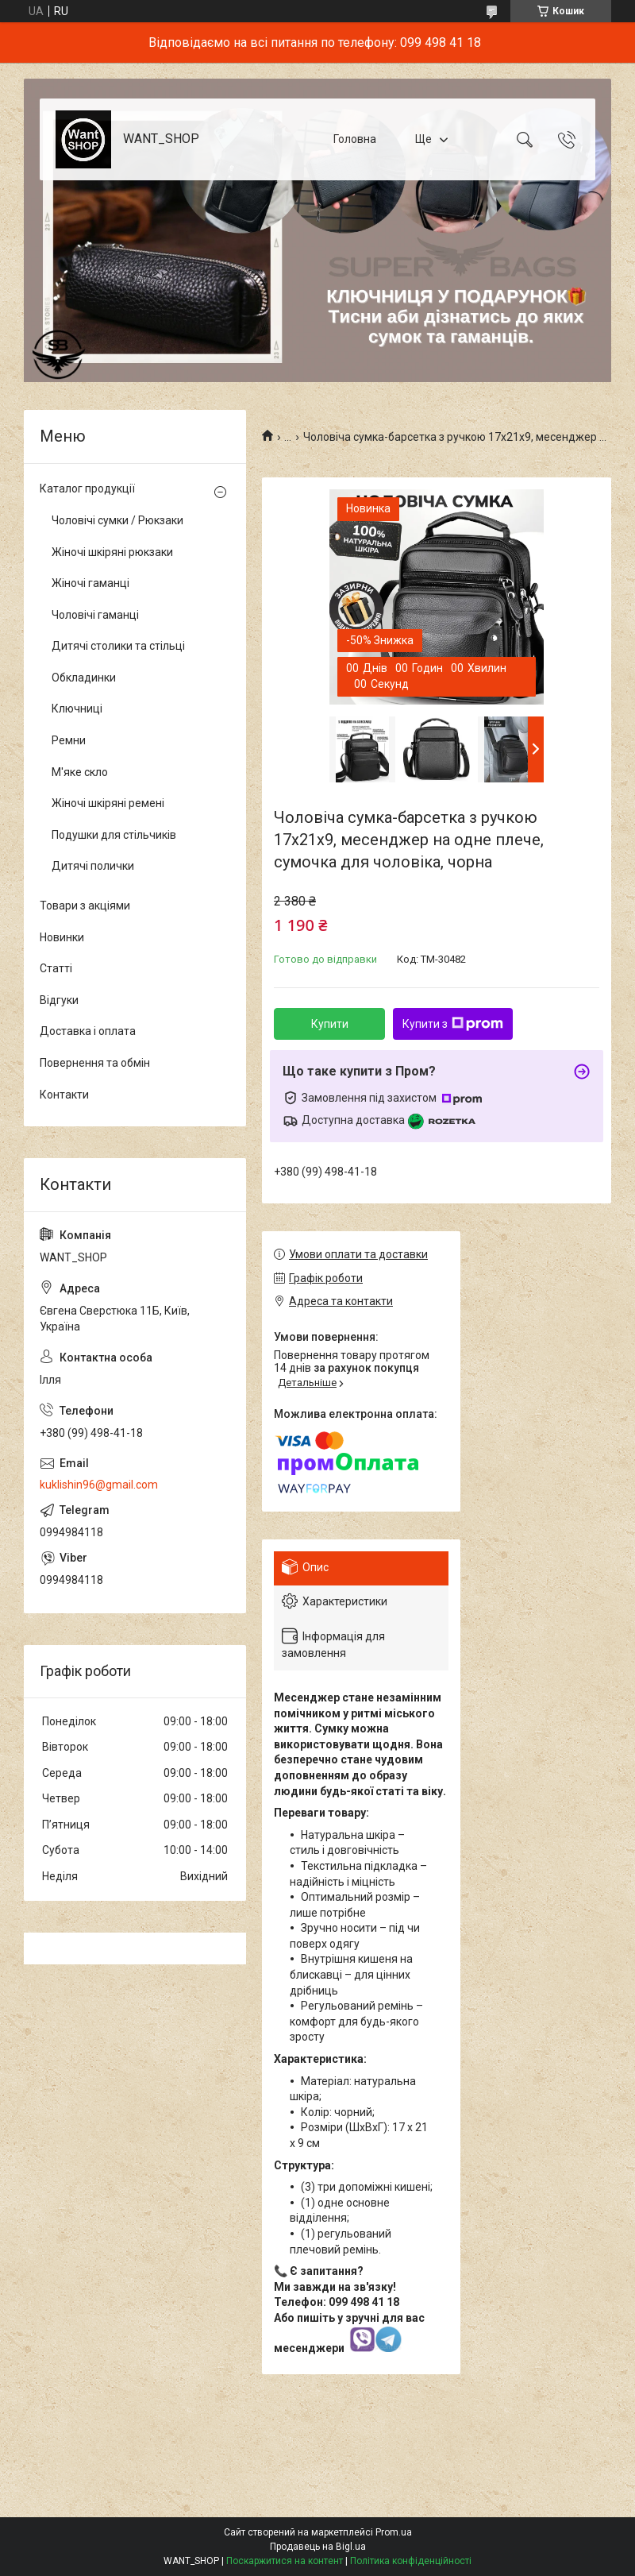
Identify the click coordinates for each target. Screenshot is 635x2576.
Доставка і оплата (88, 1031)
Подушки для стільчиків (114, 834)
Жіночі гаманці (90, 583)
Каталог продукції (87, 488)
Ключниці (77, 708)
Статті (56, 968)
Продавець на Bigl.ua (318, 2546)
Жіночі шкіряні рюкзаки (112, 552)
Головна (354, 139)
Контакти (64, 1094)
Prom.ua (393, 2532)
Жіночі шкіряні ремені (108, 803)
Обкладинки (84, 677)
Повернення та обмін (95, 1062)
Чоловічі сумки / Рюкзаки (117, 520)
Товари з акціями (85, 905)
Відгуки (59, 1000)
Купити (329, 1024)
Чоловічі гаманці (95, 614)
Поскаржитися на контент (284, 2560)
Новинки (62, 937)
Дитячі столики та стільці (118, 645)
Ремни (69, 740)
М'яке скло (80, 772)
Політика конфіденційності (410, 2560)
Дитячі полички (93, 865)
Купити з (452, 1024)
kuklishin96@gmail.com (99, 1484)
